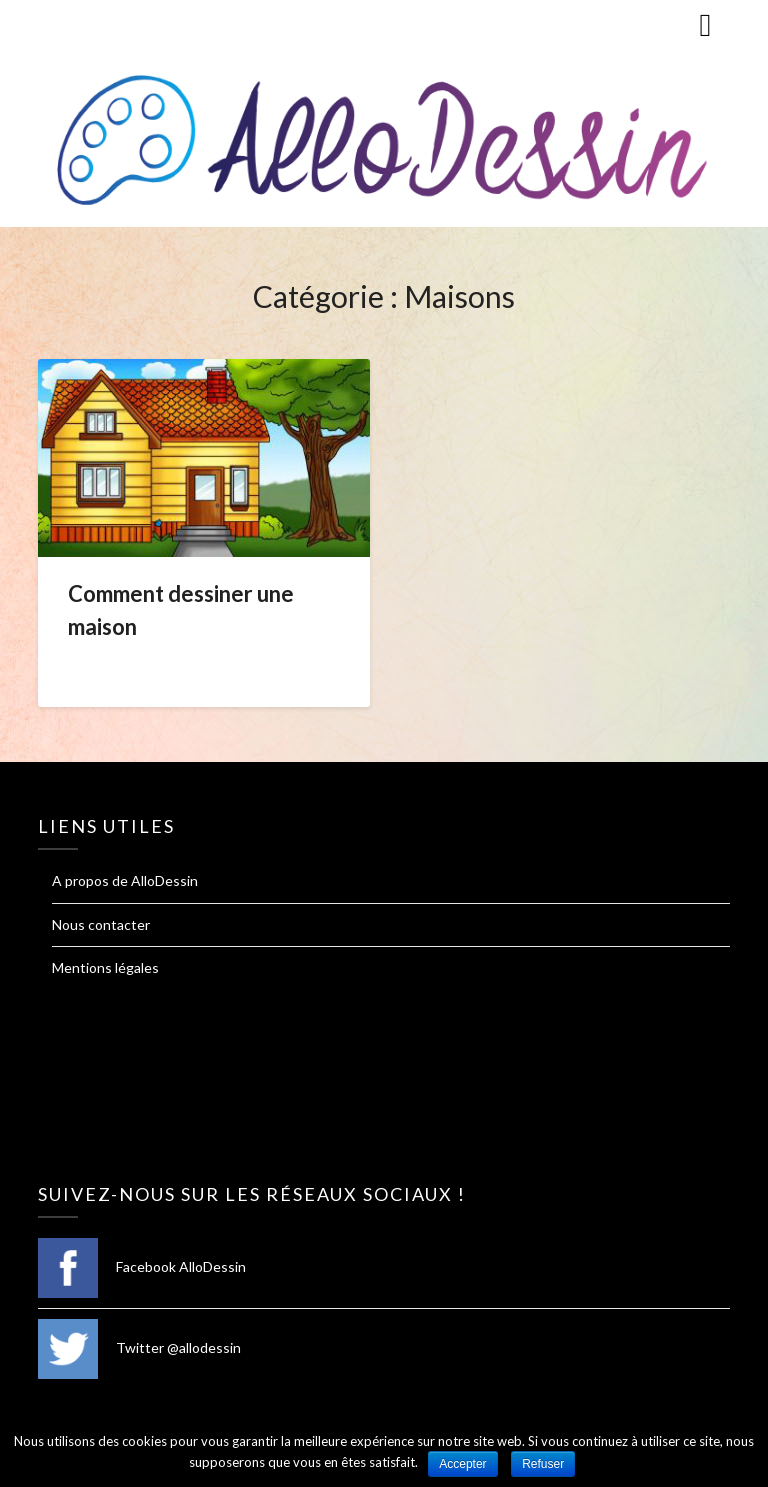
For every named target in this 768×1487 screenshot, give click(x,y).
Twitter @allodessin (139, 1347)
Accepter (462, 1464)
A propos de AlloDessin (125, 880)
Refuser (543, 1464)
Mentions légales (105, 967)
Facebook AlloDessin (142, 1266)
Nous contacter (101, 924)
